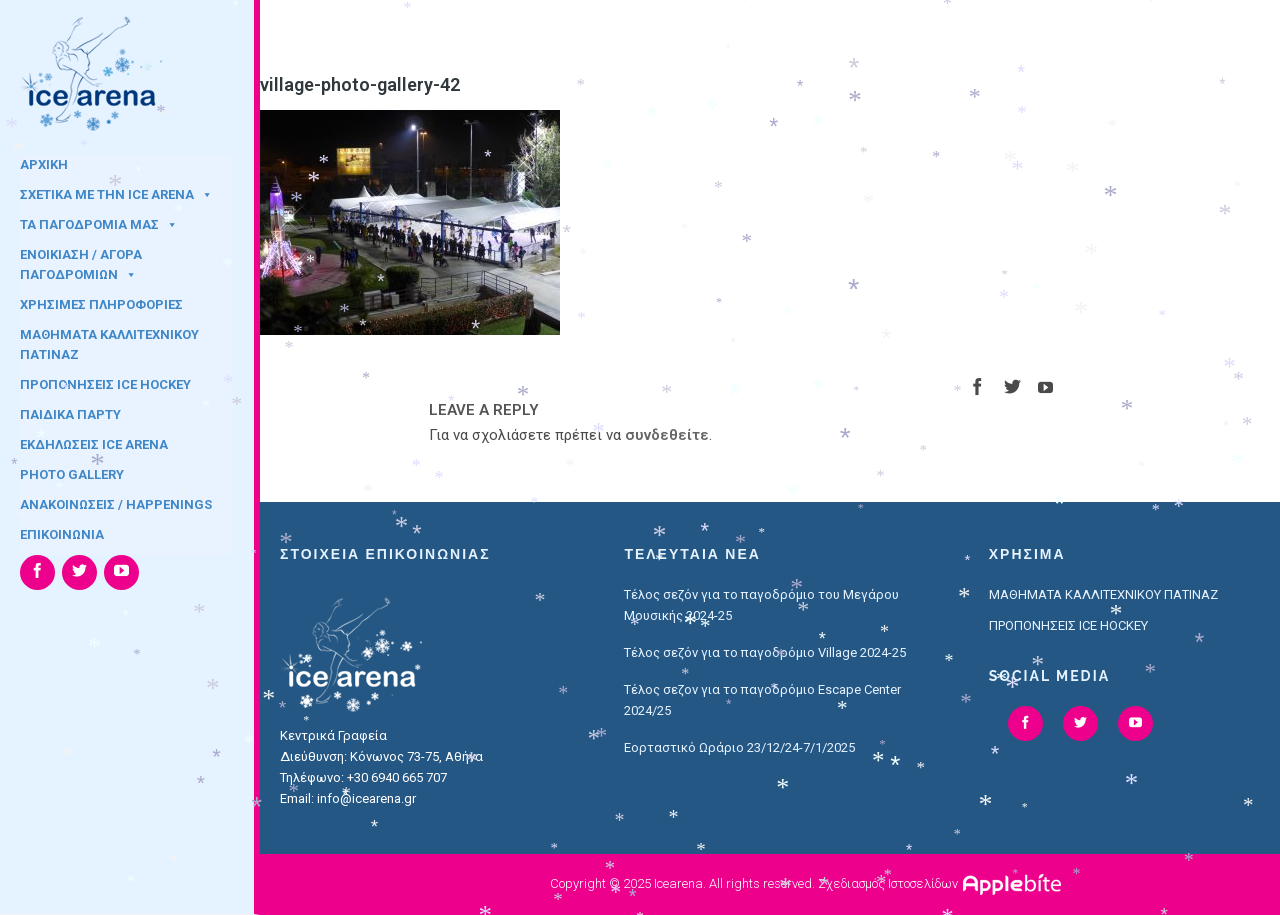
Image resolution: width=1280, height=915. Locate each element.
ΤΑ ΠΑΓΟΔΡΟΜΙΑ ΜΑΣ (99, 224)
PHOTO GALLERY (72, 474)
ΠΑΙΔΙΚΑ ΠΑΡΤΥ (70, 414)
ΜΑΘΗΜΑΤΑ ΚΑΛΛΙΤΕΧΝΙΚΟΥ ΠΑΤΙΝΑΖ (109, 341)
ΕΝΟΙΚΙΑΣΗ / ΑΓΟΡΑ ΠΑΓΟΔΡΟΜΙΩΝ (81, 261)
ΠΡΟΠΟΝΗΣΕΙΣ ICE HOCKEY (105, 384)
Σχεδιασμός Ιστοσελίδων (888, 883)
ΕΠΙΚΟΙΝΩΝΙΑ (62, 534)
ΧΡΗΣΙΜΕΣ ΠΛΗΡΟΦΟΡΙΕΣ (101, 304)
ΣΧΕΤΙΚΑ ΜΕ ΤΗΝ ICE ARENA (116, 194)
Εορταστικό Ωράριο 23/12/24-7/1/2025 (739, 747)
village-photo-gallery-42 (360, 84)
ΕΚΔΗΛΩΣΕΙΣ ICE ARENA (94, 444)
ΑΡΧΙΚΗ (44, 164)
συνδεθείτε (667, 435)
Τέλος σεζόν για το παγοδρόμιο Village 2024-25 (765, 652)
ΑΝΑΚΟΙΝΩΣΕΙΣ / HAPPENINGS (116, 504)
